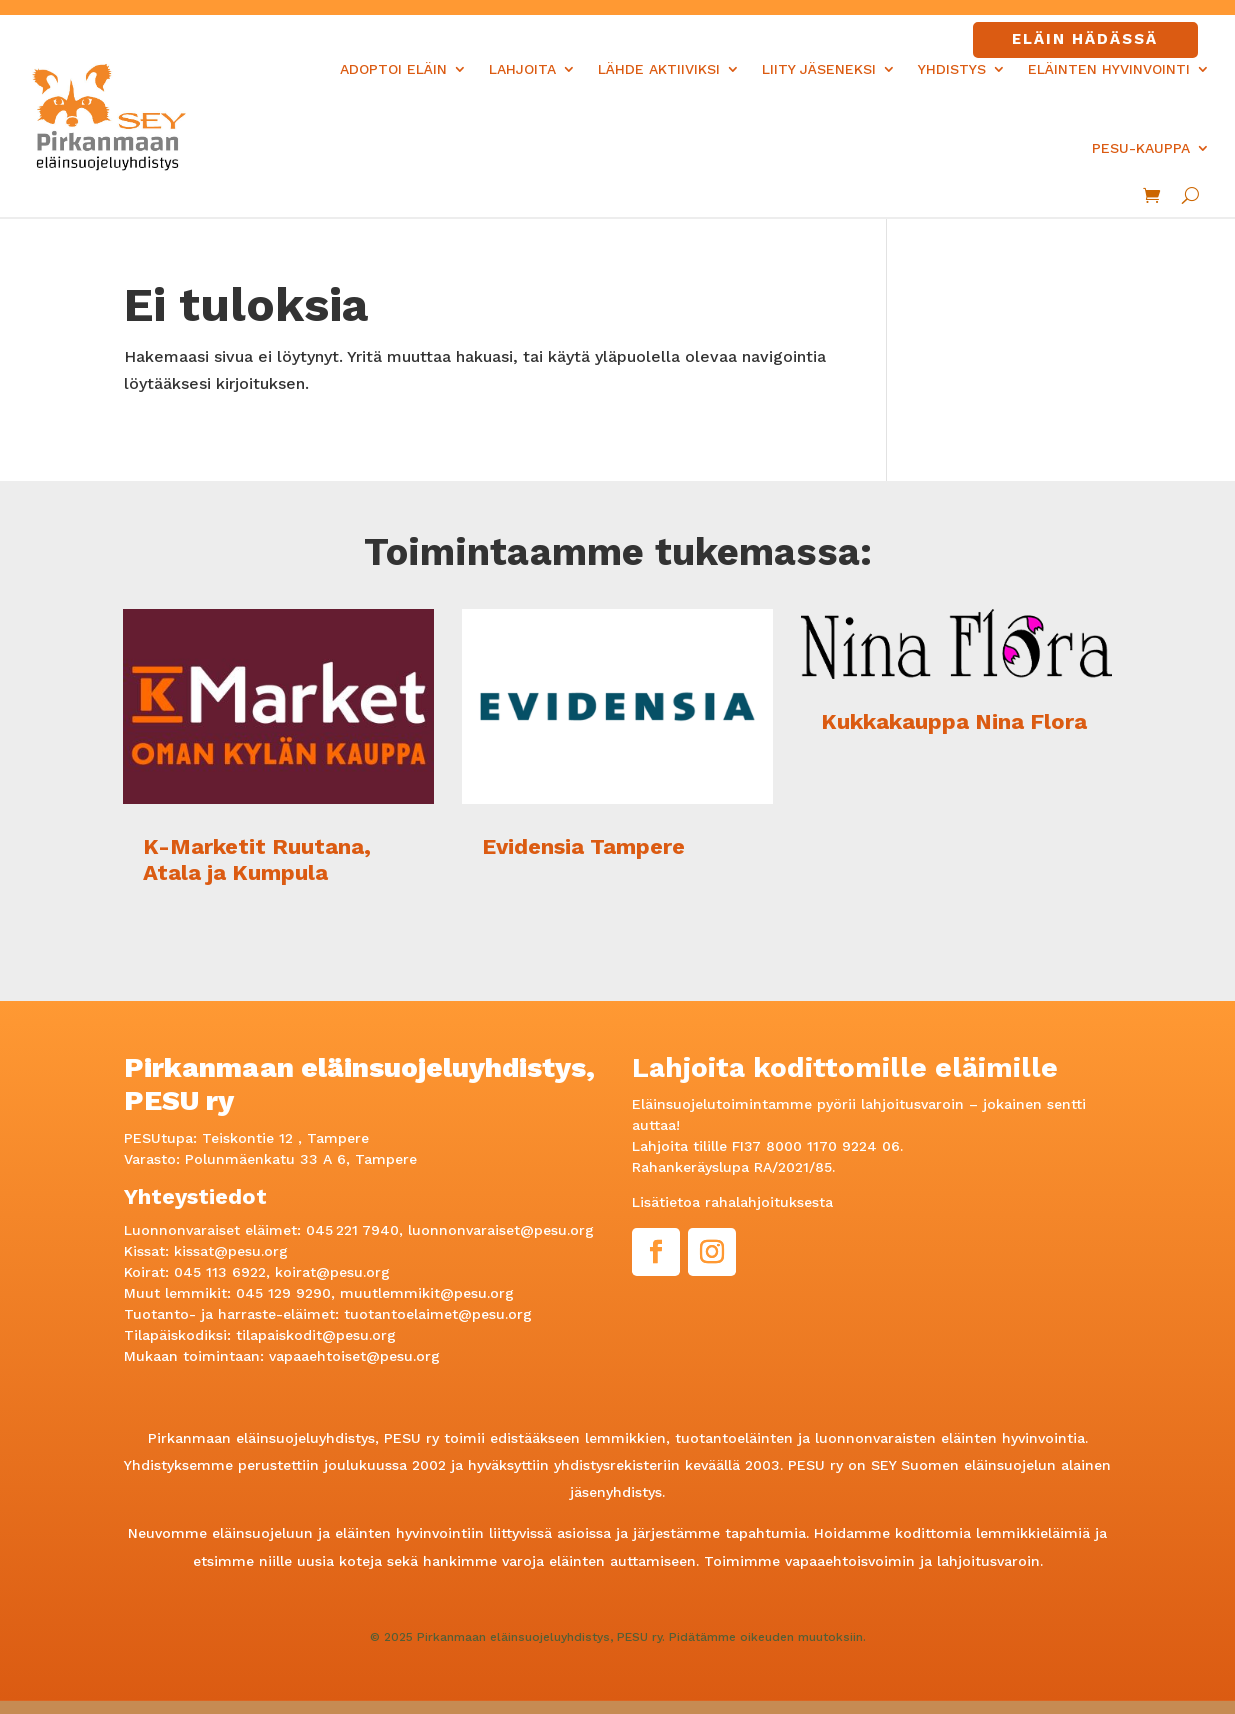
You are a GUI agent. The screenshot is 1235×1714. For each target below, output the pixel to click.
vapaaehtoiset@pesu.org (354, 1356)
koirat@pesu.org (332, 1272)
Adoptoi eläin (393, 69)
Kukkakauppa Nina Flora (954, 721)
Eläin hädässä (1085, 39)
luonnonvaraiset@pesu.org (501, 1230)
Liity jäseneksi (819, 69)
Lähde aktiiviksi (659, 69)
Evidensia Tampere (583, 846)
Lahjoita (522, 69)
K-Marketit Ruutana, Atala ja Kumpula (257, 859)
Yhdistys (952, 69)
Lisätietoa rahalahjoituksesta (732, 1202)
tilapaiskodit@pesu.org (316, 1335)
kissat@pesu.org (231, 1251)
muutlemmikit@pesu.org (427, 1293)
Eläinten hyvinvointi (1109, 69)
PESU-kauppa (1141, 148)
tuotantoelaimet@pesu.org (438, 1314)
